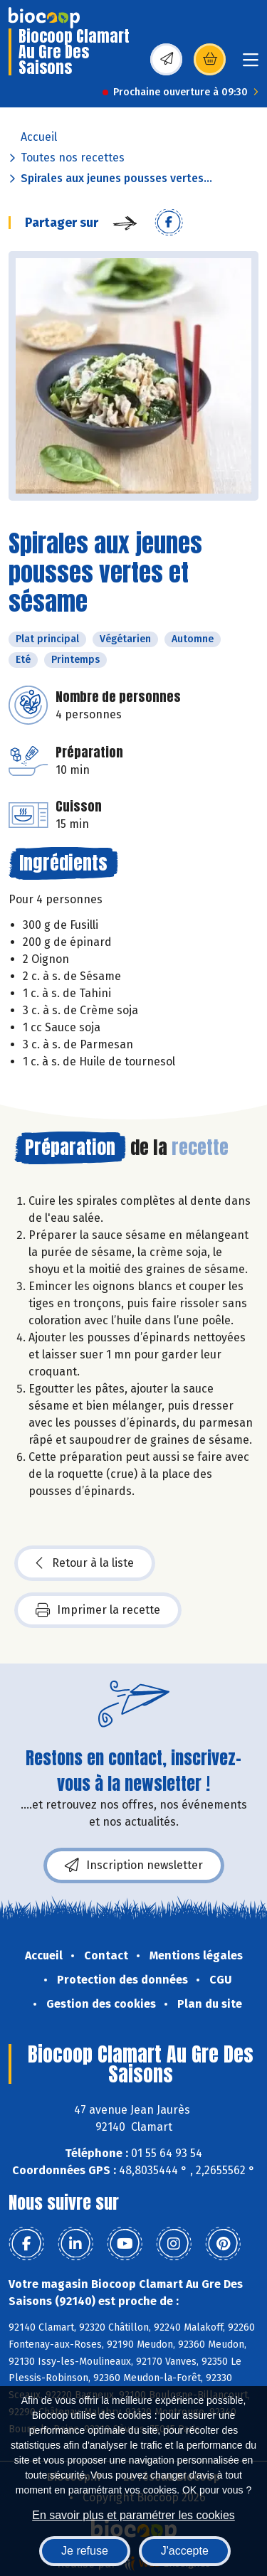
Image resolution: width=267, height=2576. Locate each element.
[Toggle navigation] (250, 64)
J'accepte (185, 2551)
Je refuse (84, 2551)
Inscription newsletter (134, 1865)
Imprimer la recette (98, 1610)
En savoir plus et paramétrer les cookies (133, 2515)
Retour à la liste (85, 1563)
